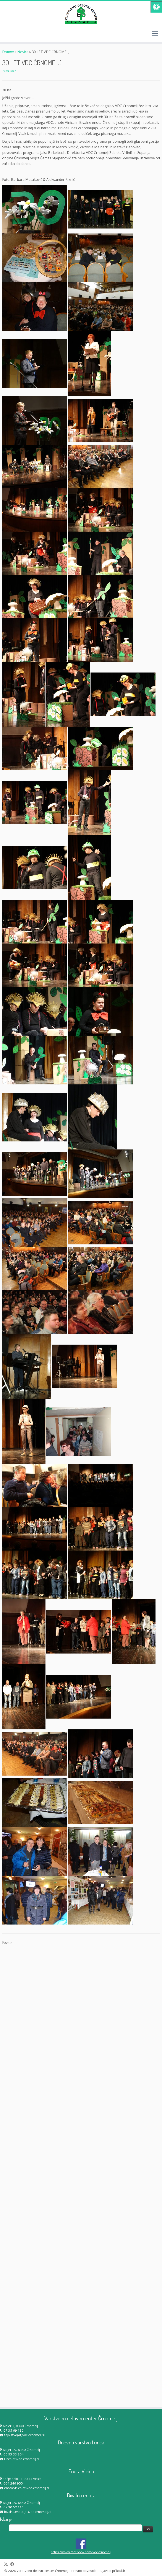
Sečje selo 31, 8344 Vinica (22, 2462)
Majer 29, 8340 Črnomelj (21, 2433)
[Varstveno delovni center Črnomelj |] (81, 14)
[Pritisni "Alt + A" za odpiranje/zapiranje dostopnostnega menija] (156, 7)
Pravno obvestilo (84, 2554)
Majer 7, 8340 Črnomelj (20, 2409)
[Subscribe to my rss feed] (7, 2548)
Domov (8, 51)
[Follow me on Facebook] (13, 2548)
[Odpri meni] (155, 34)
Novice (22, 51)
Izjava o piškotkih (112, 2554)
